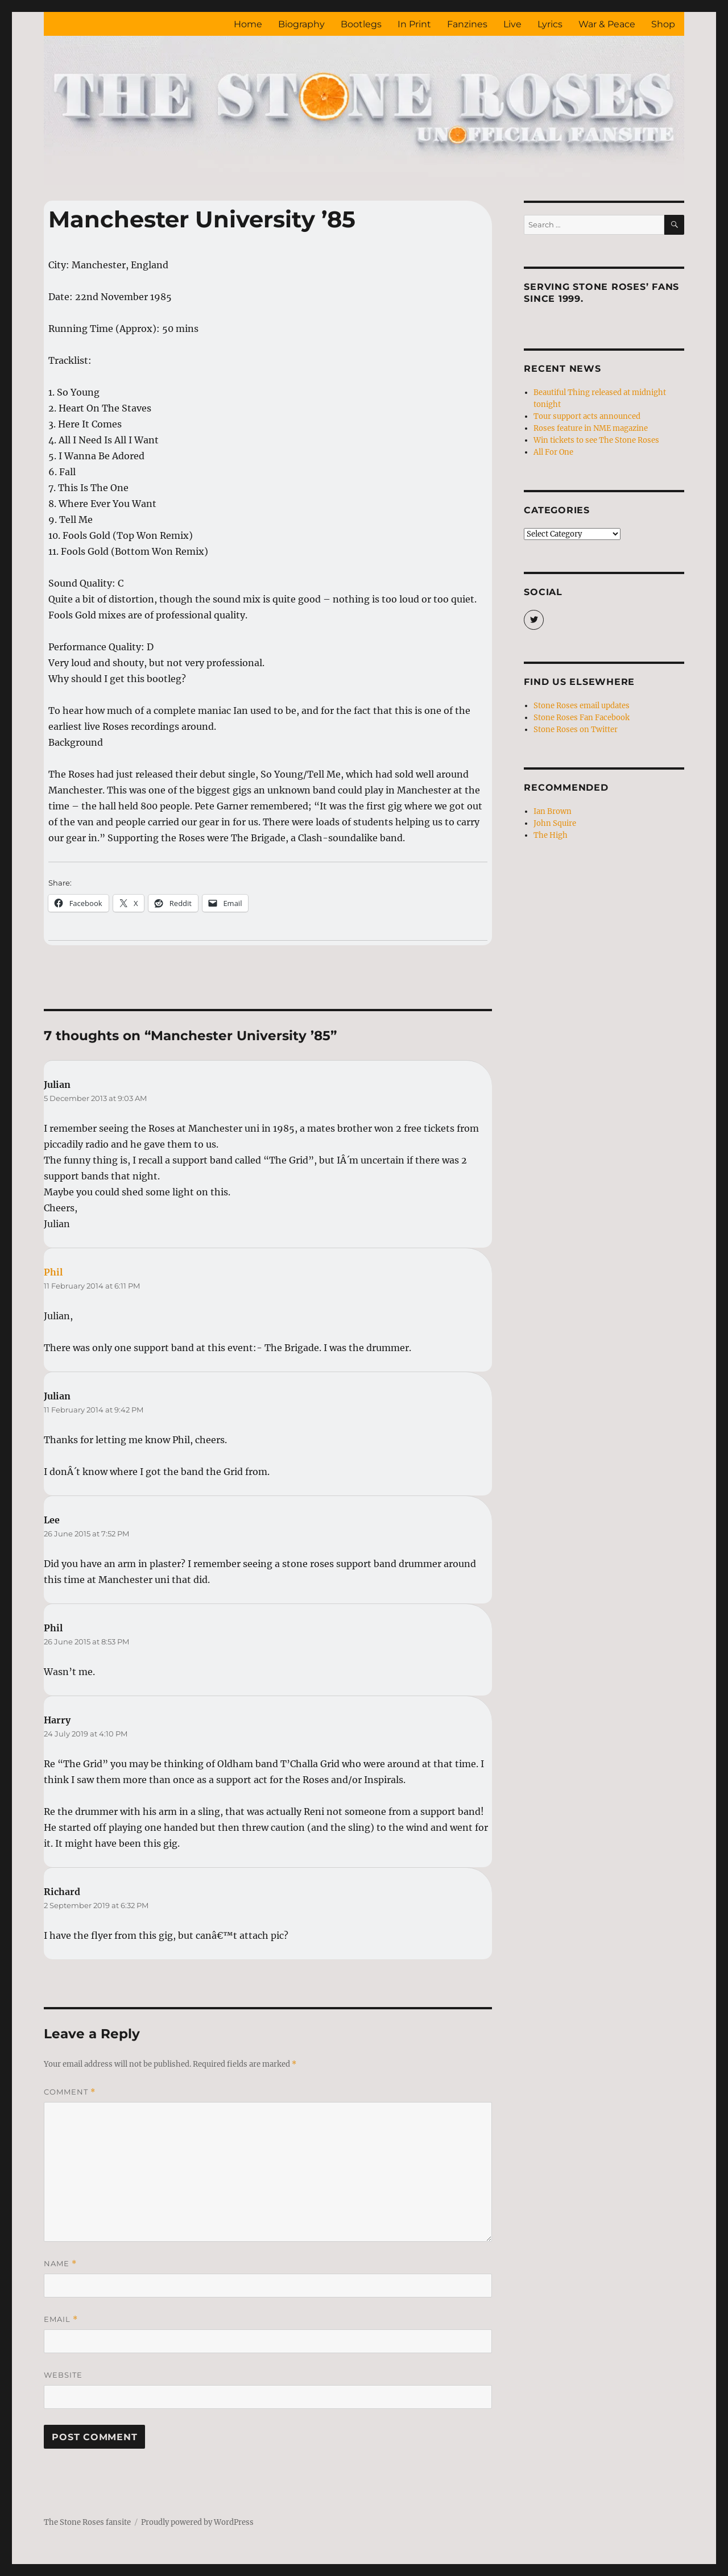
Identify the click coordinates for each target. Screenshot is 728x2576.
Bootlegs (361, 24)
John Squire (554, 823)
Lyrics (549, 24)
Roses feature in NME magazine (590, 428)
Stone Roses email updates (581, 706)
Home (248, 24)
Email (61, 2319)
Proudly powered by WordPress (197, 2522)
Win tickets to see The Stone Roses (596, 440)
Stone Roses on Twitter (575, 729)
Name (60, 2263)
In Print (414, 24)
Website (63, 2374)
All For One (553, 452)
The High (550, 835)
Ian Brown (552, 811)
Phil (53, 1272)
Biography (301, 24)
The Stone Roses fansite (87, 2522)
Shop (663, 24)
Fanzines (467, 24)
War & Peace (606, 24)
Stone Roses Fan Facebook (581, 717)
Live (512, 24)
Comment (70, 2092)
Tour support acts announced (586, 416)
